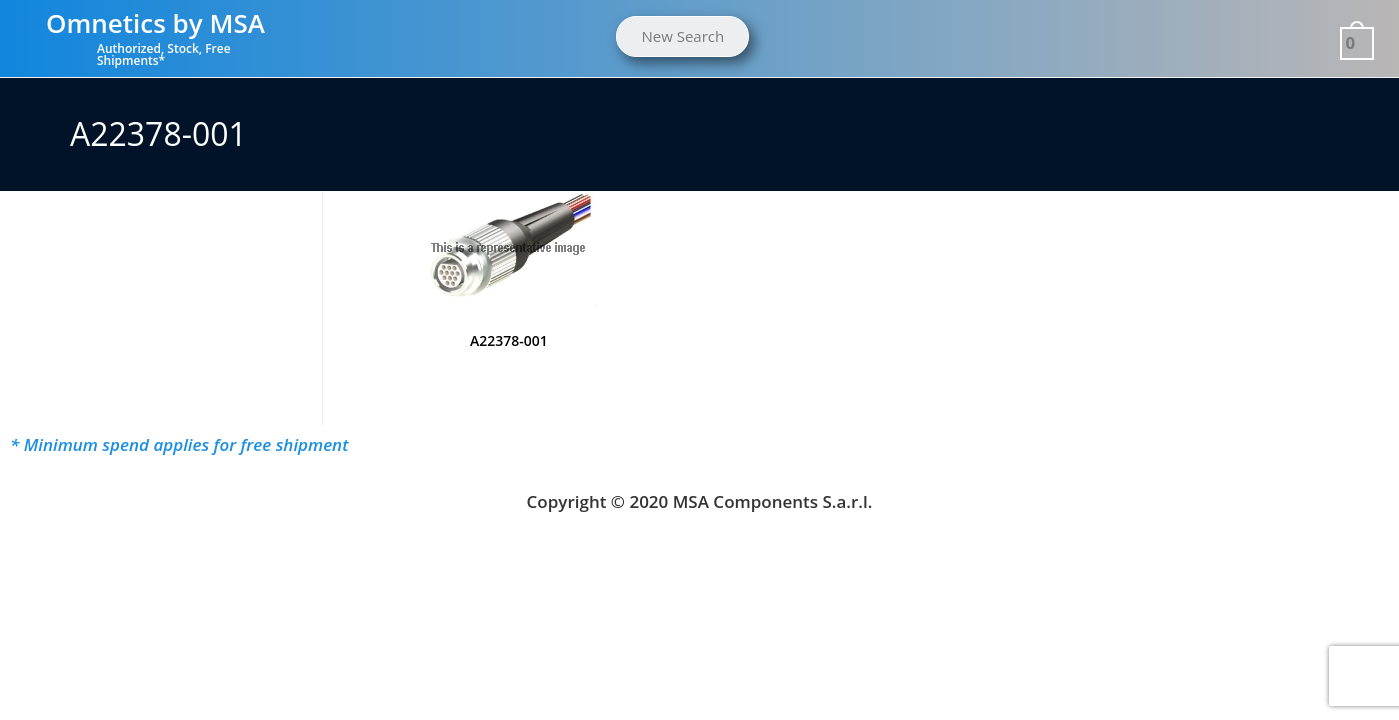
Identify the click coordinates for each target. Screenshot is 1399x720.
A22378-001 (509, 340)
